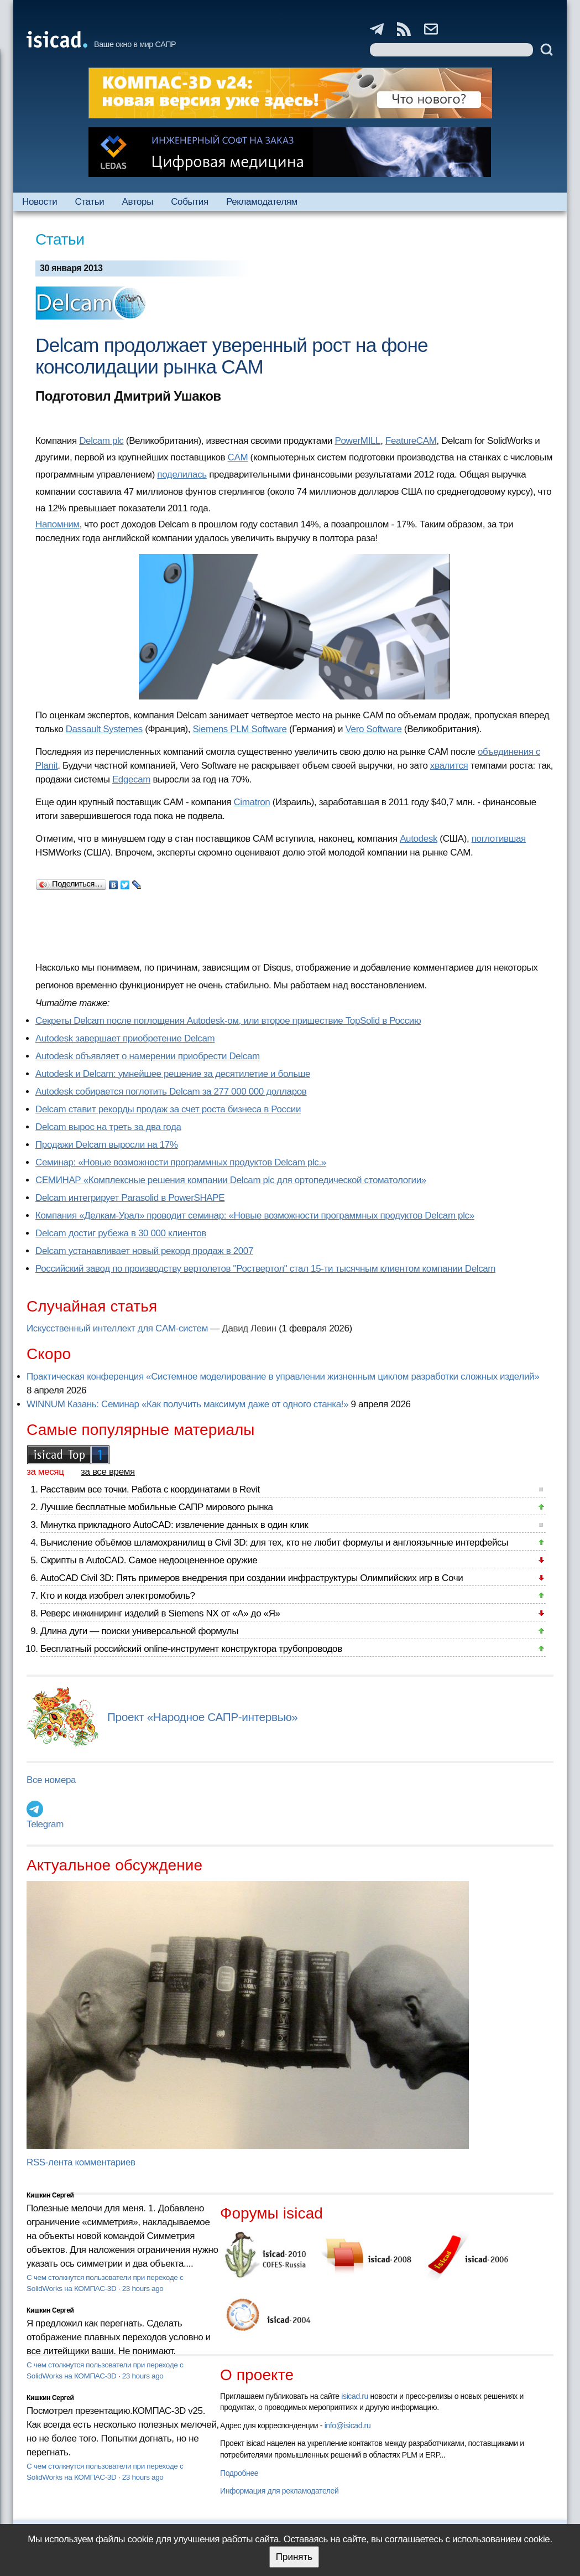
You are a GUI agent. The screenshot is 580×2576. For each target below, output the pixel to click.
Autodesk (418, 838)
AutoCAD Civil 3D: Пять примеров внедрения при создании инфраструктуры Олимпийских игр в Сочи (251, 1578)
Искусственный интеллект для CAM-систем (117, 1328)
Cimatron (251, 802)
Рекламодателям (261, 201)
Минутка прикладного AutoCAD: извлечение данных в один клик (174, 1525)
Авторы (137, 201)
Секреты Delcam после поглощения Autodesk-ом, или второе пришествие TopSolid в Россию (228, 1020)
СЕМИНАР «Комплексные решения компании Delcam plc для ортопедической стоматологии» (230, 1180)
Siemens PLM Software (239, 729)
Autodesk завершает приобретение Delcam (125, 1038)
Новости (39, 201)
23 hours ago (143, 2288)
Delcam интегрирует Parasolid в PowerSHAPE (129, 1198)
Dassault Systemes (104, 729)
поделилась (182, 474)
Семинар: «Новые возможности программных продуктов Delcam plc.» (180, 1162)
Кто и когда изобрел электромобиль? (117, 1595)
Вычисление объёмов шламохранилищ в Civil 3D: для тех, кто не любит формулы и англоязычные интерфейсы (274, 1542)
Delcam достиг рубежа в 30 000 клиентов (120, 1233)
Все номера (51, 1780)
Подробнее (239, 2473)
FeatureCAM (411, 441)
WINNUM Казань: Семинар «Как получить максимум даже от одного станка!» (187, 1404)
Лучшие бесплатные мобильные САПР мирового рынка (156, 1507)
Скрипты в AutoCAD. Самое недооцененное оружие (148, 1560)
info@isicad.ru (348, 2425)
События (189, 201)
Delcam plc (101, 441)
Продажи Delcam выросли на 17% (106, 1144)
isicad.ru (354, 2396)
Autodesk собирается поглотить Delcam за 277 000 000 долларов (171, 1091)
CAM (238, 457)
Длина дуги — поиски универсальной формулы (139, 1631)
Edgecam (131, 779)
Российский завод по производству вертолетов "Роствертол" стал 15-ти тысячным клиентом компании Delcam (265, 1268)
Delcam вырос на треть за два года (108, 1127)
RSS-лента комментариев (81, 2162)
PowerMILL (358, 441)
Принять (294, 2557)
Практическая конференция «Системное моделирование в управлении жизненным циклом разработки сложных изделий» (283, 1376)
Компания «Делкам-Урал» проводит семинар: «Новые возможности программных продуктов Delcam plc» (254, 1215)
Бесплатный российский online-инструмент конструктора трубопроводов (191, 1649)
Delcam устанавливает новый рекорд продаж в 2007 (144, 1251)
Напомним (57, 524)
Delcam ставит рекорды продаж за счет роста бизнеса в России (168, 1109)
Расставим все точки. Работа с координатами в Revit (150, 1489)
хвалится (449, 765)
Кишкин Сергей (50, 2195)
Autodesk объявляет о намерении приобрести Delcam (147, 1056)
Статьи (89, 201)
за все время (108, 1471)
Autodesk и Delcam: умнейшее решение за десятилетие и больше (172, 1074)
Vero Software (374, 729)
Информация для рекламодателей (279, 2490)
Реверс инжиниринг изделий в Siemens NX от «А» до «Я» (160, 1613)
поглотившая (499, 838)
